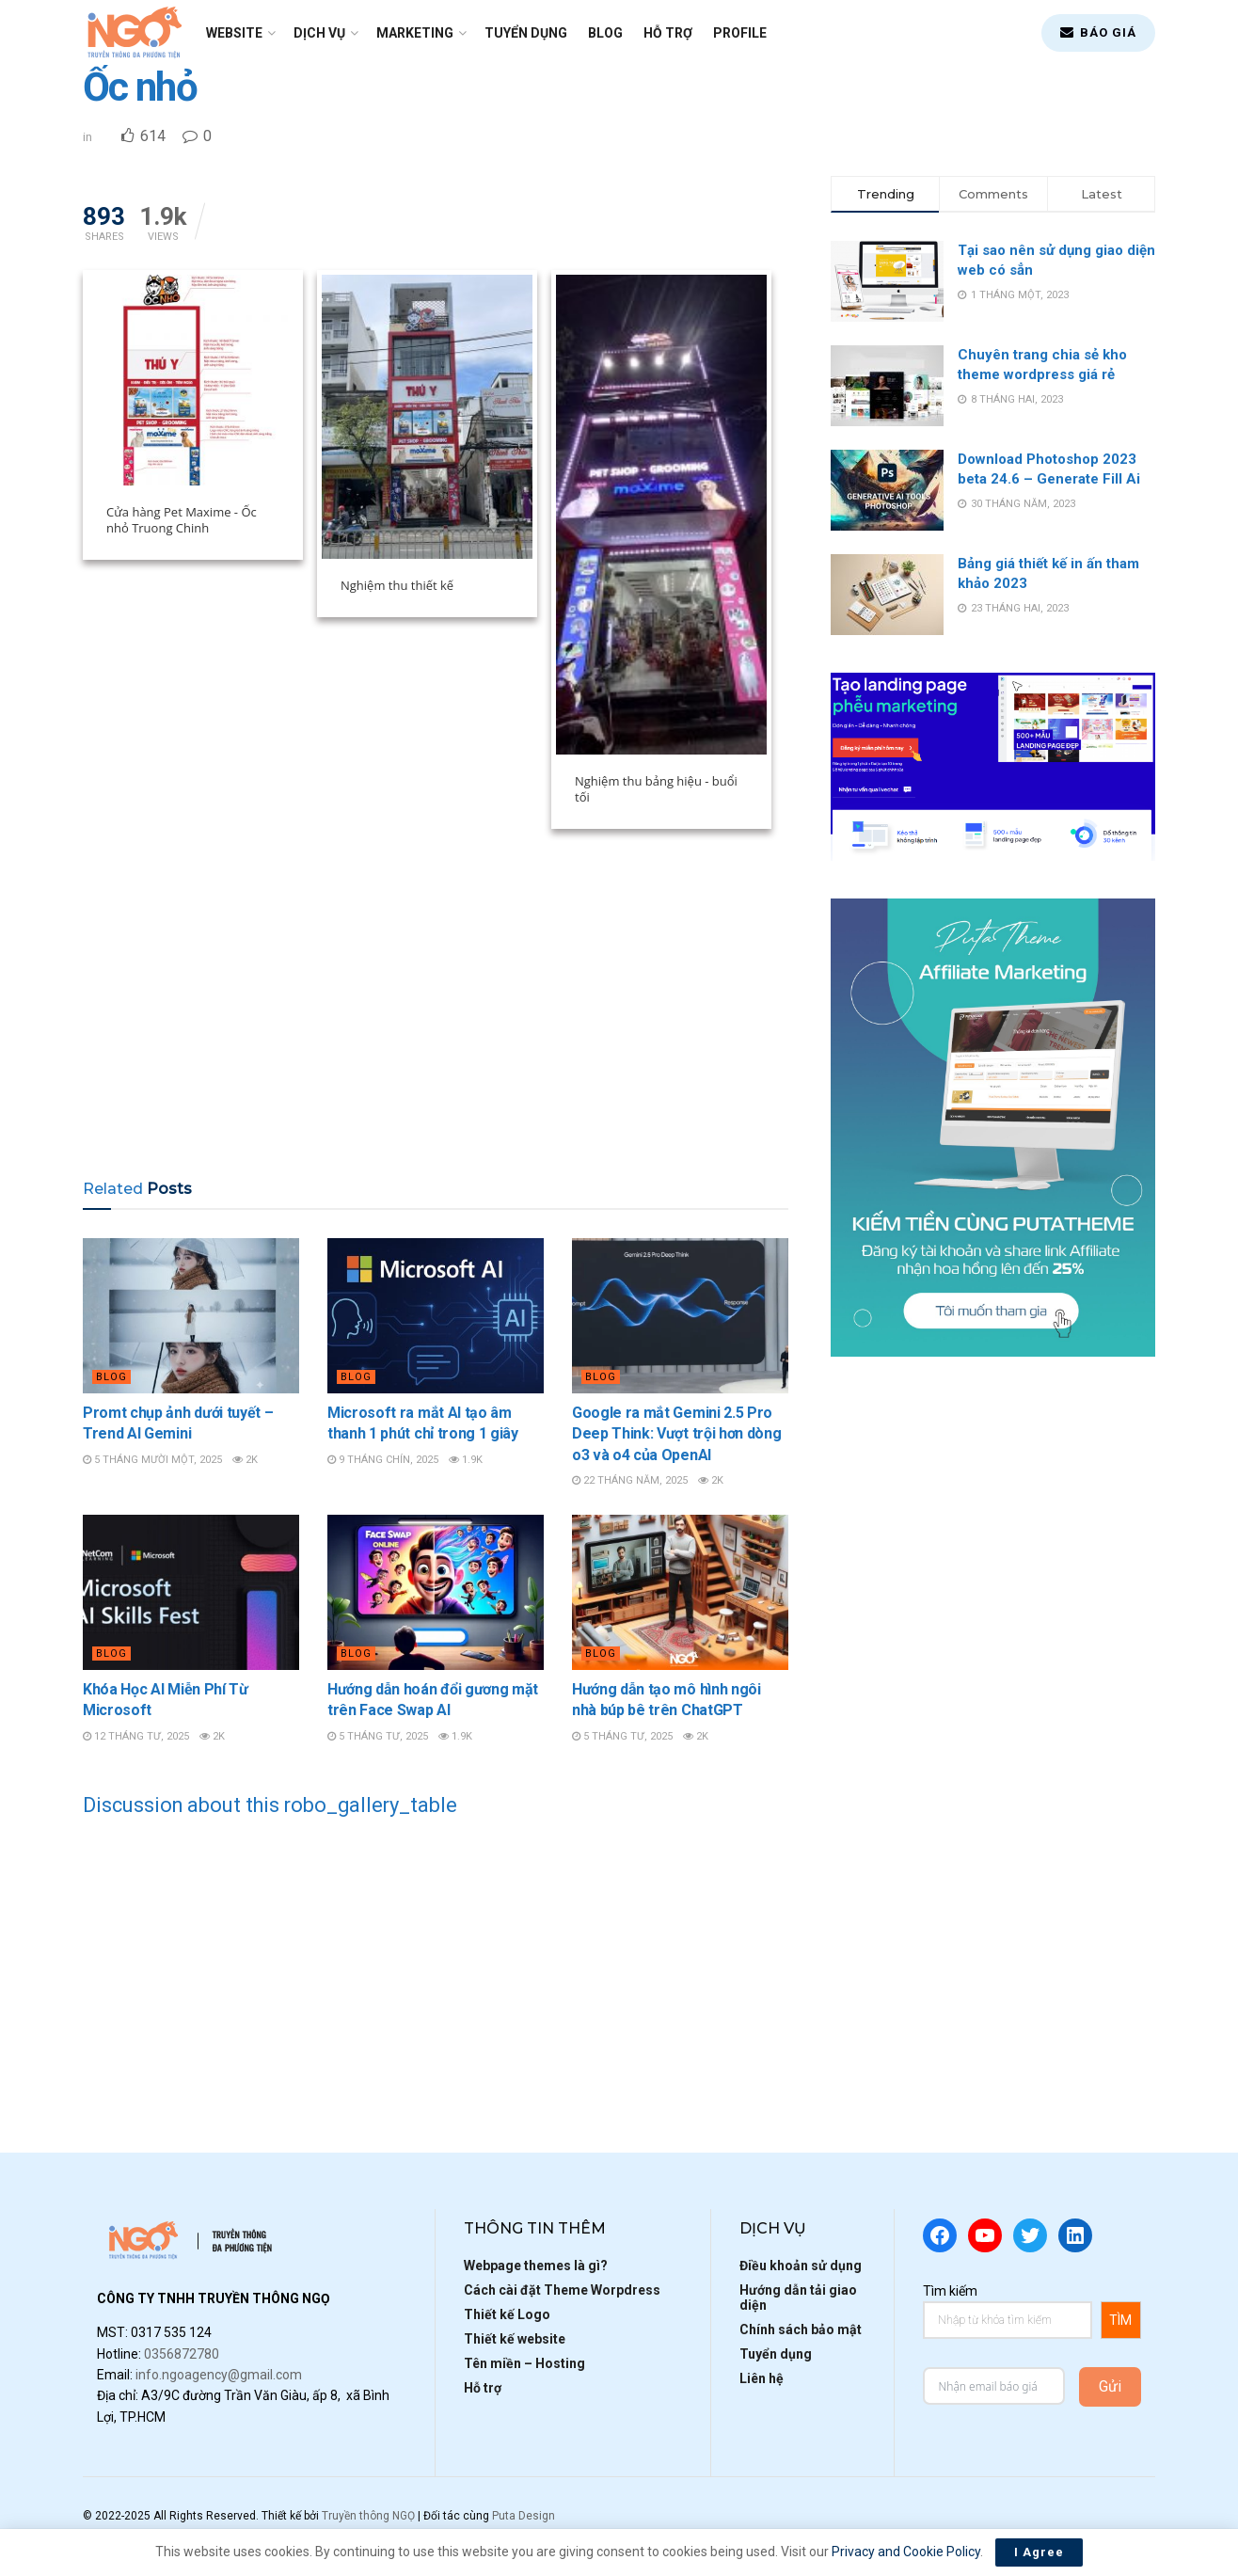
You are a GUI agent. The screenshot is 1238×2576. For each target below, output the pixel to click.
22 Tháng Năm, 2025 (630, 1480)
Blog (605, 32)
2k (245, 1460)
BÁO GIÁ (1098, 32)
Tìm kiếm (950, 2290)
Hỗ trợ (667, 32)
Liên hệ (761, 2378)
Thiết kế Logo (507, 2314)
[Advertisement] (435, 1012)
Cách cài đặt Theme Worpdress (562, 2290)
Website (234, 32)
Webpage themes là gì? (536, 2265)
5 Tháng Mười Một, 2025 (152, 1460)
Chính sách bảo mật (800, 2329)
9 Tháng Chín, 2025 (382, 1460)
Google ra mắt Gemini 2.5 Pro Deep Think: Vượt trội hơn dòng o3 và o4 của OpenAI (676, 1434)
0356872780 (181, 2353)
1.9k (466, 1460)
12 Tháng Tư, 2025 (136, 1736)
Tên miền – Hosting (524, 2363)
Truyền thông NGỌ (368, 2515)
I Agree (1039, 2552)
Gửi (1110, 2386)
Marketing (414, 32)
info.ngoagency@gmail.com (218, 2374)
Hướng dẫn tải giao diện (798, 2297)
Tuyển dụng (525, 32)
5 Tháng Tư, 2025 (377, 1736)
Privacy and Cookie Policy (906, 2551)
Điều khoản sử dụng (800, 2265)
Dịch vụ (319, 32)
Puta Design (523, 2515)
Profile (740, 32)
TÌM (1120, 2320)
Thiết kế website (514, 2338)
